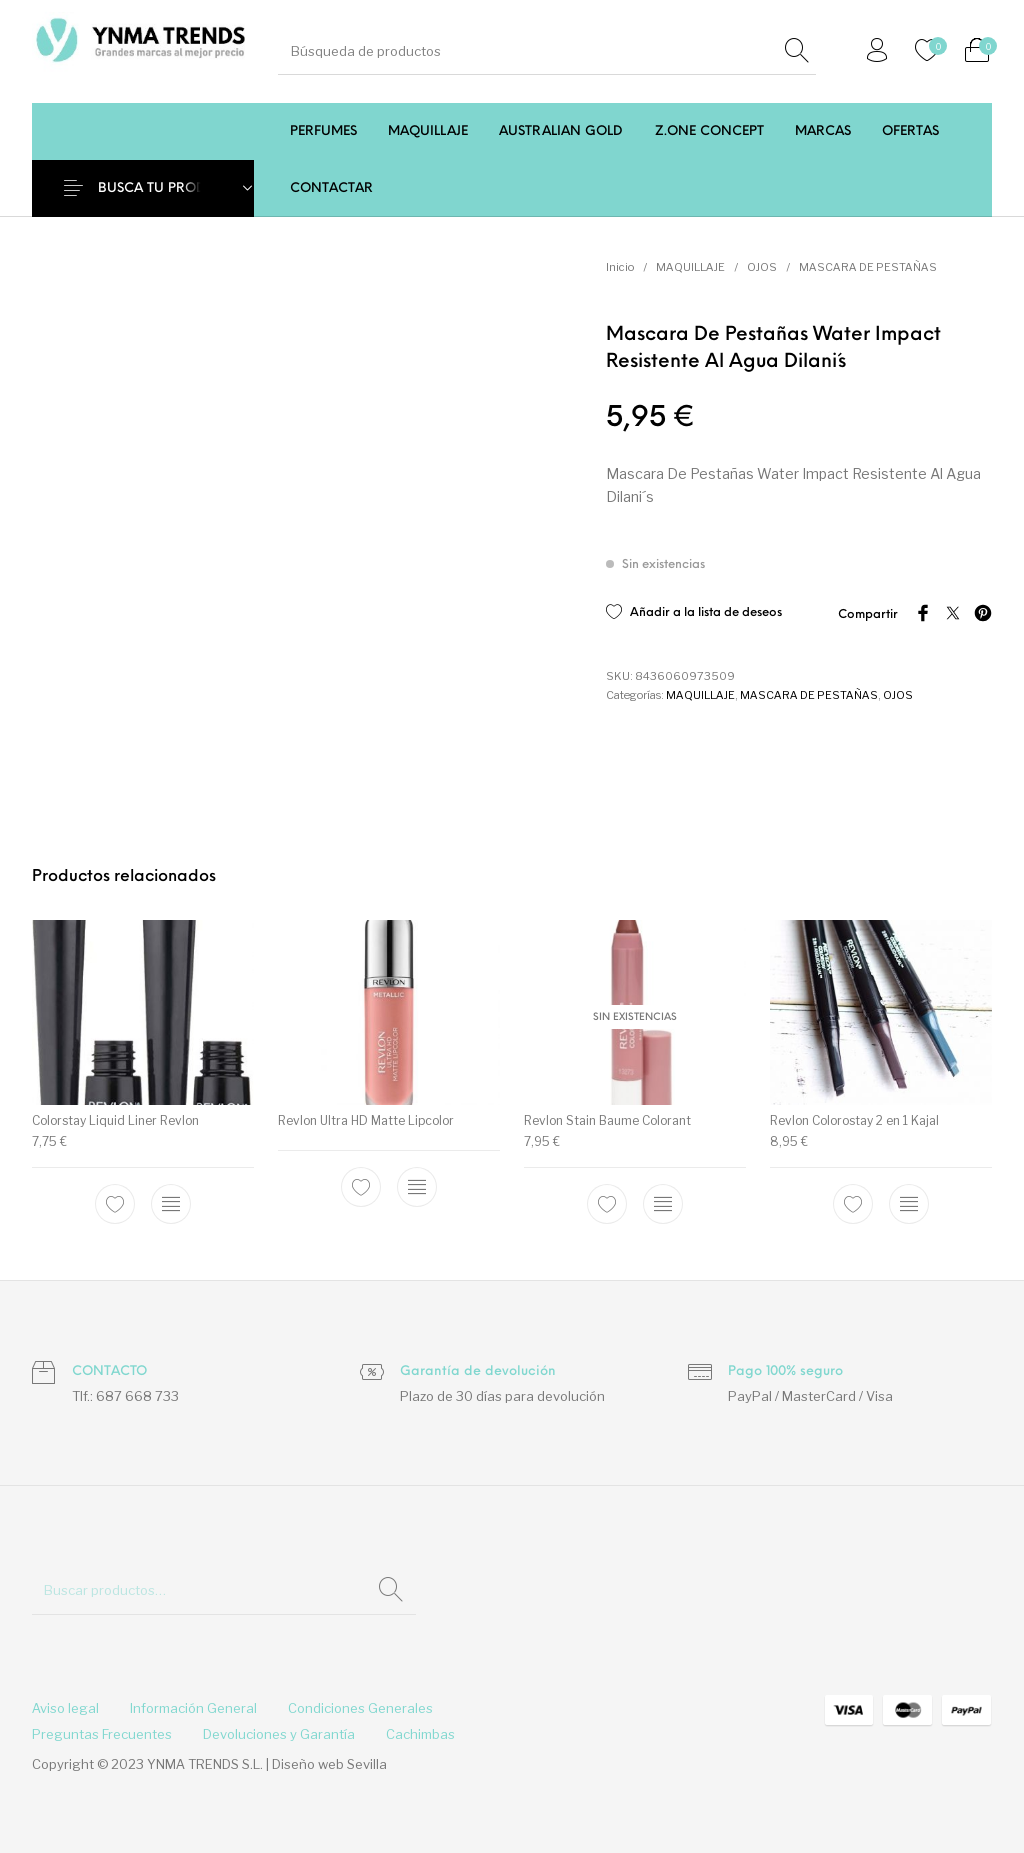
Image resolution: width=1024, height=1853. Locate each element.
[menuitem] (323, 131)
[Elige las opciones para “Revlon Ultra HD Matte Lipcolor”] (417, 1187)
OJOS (762, 267)
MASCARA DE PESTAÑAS (868, 267)
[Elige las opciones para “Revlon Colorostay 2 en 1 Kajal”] (909, 1204)
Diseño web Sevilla (329, 1764)
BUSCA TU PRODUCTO (170, 188)
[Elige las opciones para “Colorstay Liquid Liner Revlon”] (171, 1204)
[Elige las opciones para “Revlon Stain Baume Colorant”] (663, 1204)
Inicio (620, 267)
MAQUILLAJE (690, 267)
